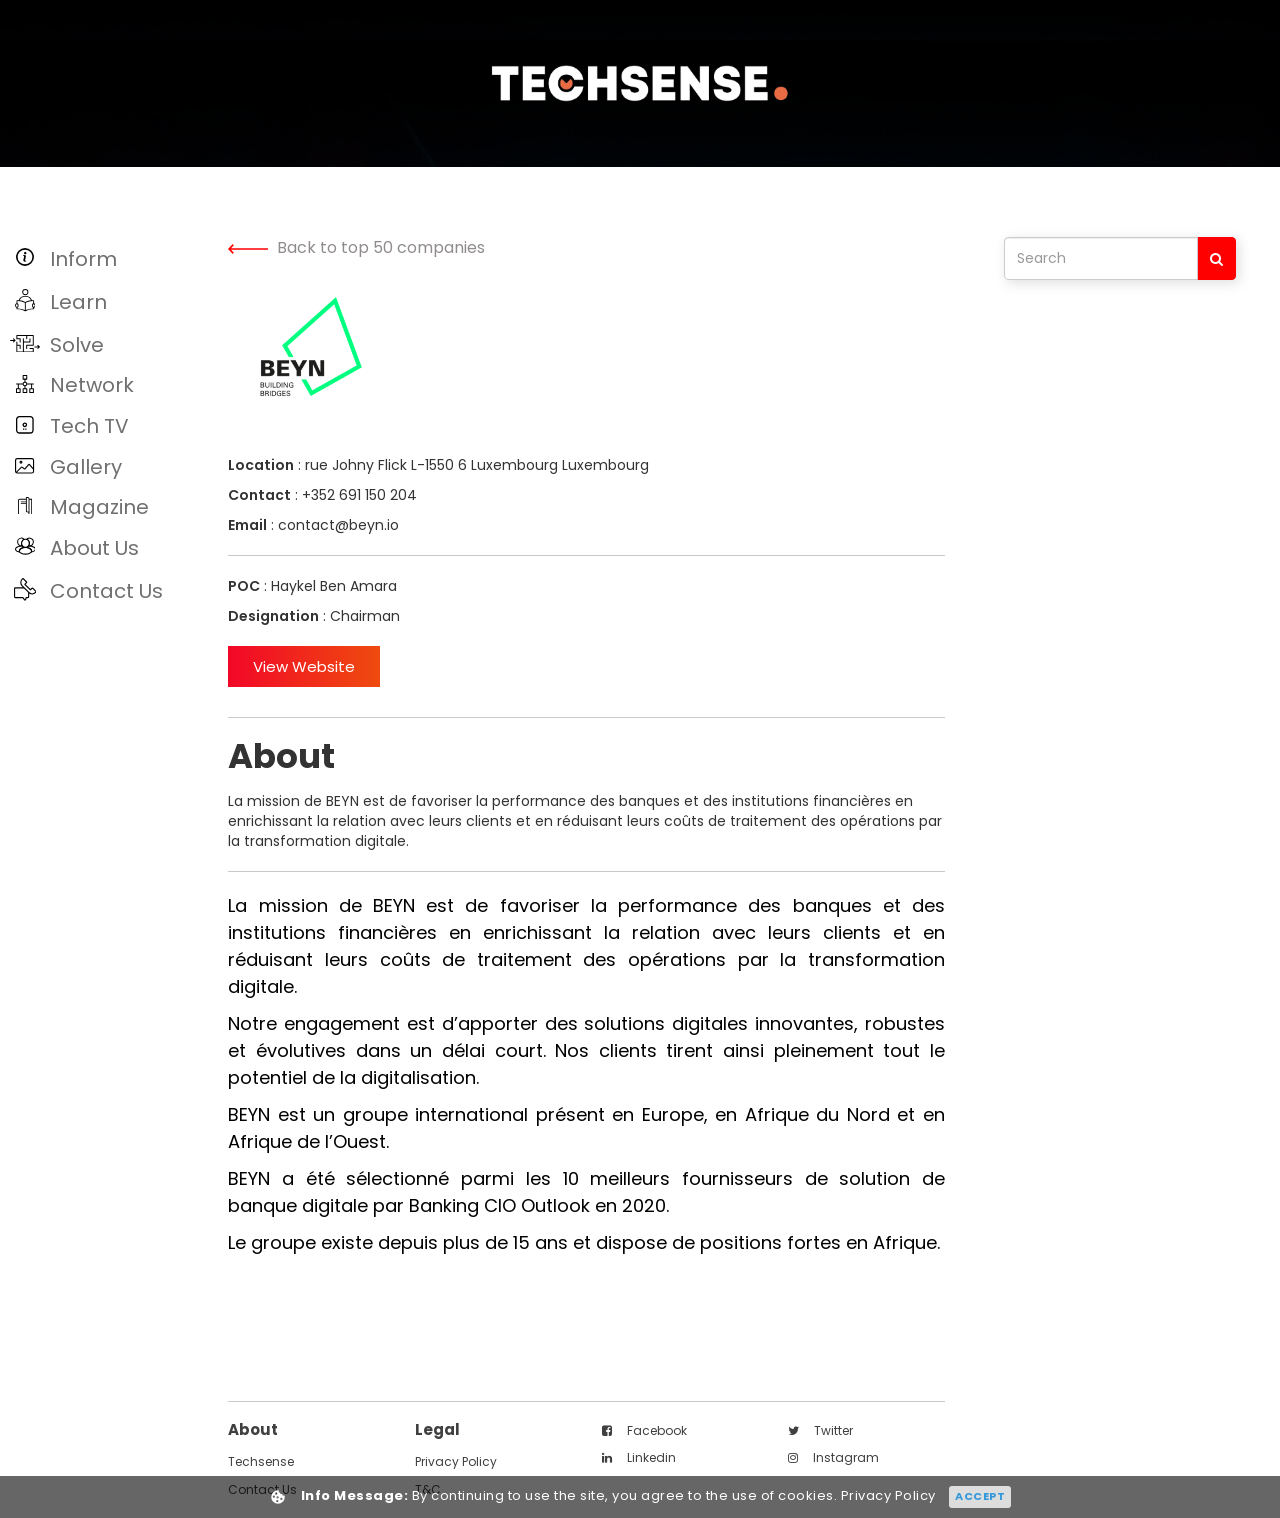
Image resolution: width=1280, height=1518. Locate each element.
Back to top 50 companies (356, 247)
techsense (261, 1461)
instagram (833, 1457)
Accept (980, 1496)
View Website (304, 666)
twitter (820, 1430)
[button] (109, 258)
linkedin (639, 1457)
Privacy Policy (456, 1461)
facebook (644, 1430)
